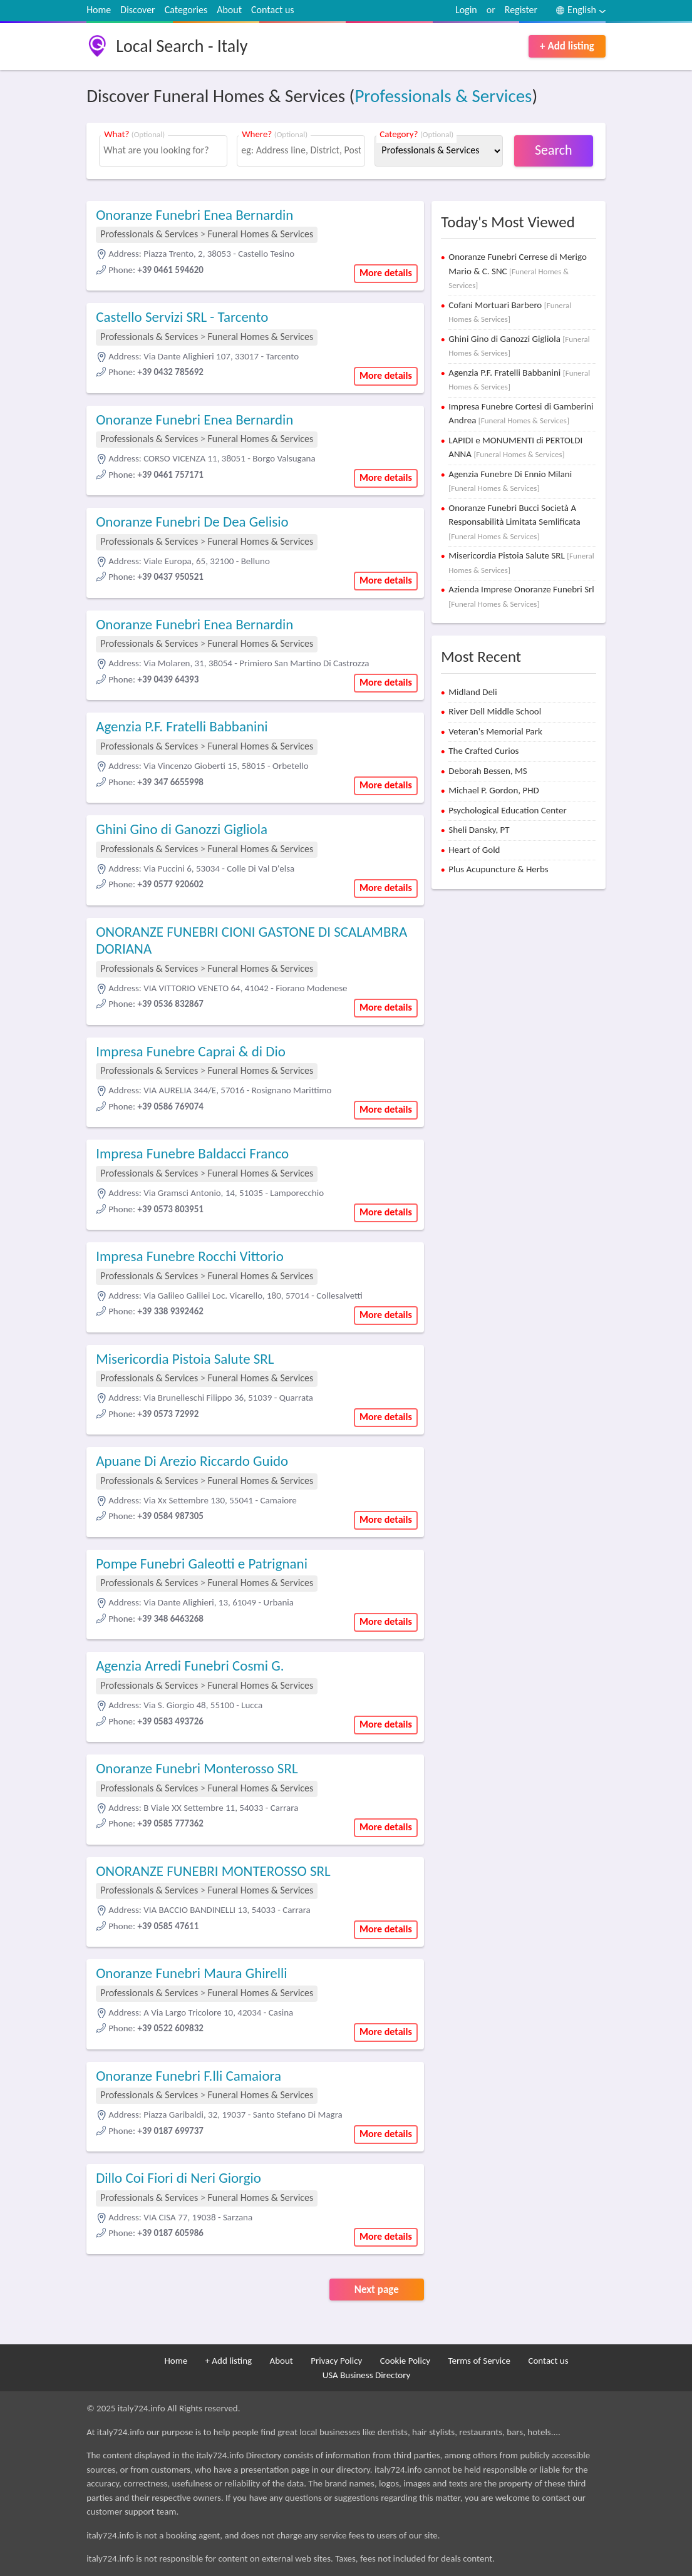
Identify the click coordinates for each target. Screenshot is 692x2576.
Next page (376, 2289)
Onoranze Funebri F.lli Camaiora (188, 2075)
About (229, 10)
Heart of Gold (474, 849)
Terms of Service (479, 2360)
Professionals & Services (443, 96)
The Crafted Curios (483, 750)
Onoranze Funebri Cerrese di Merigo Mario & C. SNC (517, 270)
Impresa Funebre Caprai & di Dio (191, 1051)
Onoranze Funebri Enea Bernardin (194, 215)
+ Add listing (567, 46)
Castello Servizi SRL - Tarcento (182, 317)
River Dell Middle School (494, 711)
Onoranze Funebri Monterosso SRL (196, 1768)
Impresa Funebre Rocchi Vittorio (190, 1256)
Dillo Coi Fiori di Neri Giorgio (178, 2178)
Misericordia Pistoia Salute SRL (185, 1359)
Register (521, 10)
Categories (186, 10)
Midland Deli (472, 692)
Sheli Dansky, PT (478, 829)
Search (553, 150)
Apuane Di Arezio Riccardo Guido (192, 1461)
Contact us (272, 10)
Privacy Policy (336, 2360)
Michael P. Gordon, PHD (493, 790)
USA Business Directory (367, 2375)
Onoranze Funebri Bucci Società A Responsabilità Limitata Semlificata (514, 521)
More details (385, 273)
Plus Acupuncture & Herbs (498, 869)
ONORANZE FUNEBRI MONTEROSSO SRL (213, 1871)
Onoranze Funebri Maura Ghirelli (191, 1973)
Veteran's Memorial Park (495, 731)
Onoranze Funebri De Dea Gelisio (192, 521)
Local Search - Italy (181, 46)
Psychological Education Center (507, 810)
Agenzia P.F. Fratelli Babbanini (182, 726)
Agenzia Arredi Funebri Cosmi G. (190, 1665)
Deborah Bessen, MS (487, 770)
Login (466, 10)
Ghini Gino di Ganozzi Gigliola (181, 829)
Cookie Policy (405, 2360)
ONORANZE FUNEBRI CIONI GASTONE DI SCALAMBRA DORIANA (251, 940)
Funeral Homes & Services (261, 234)
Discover (137, 10)
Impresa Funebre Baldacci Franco (192, 1153)
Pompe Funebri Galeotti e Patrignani (201, 1563)
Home (98, 10)
